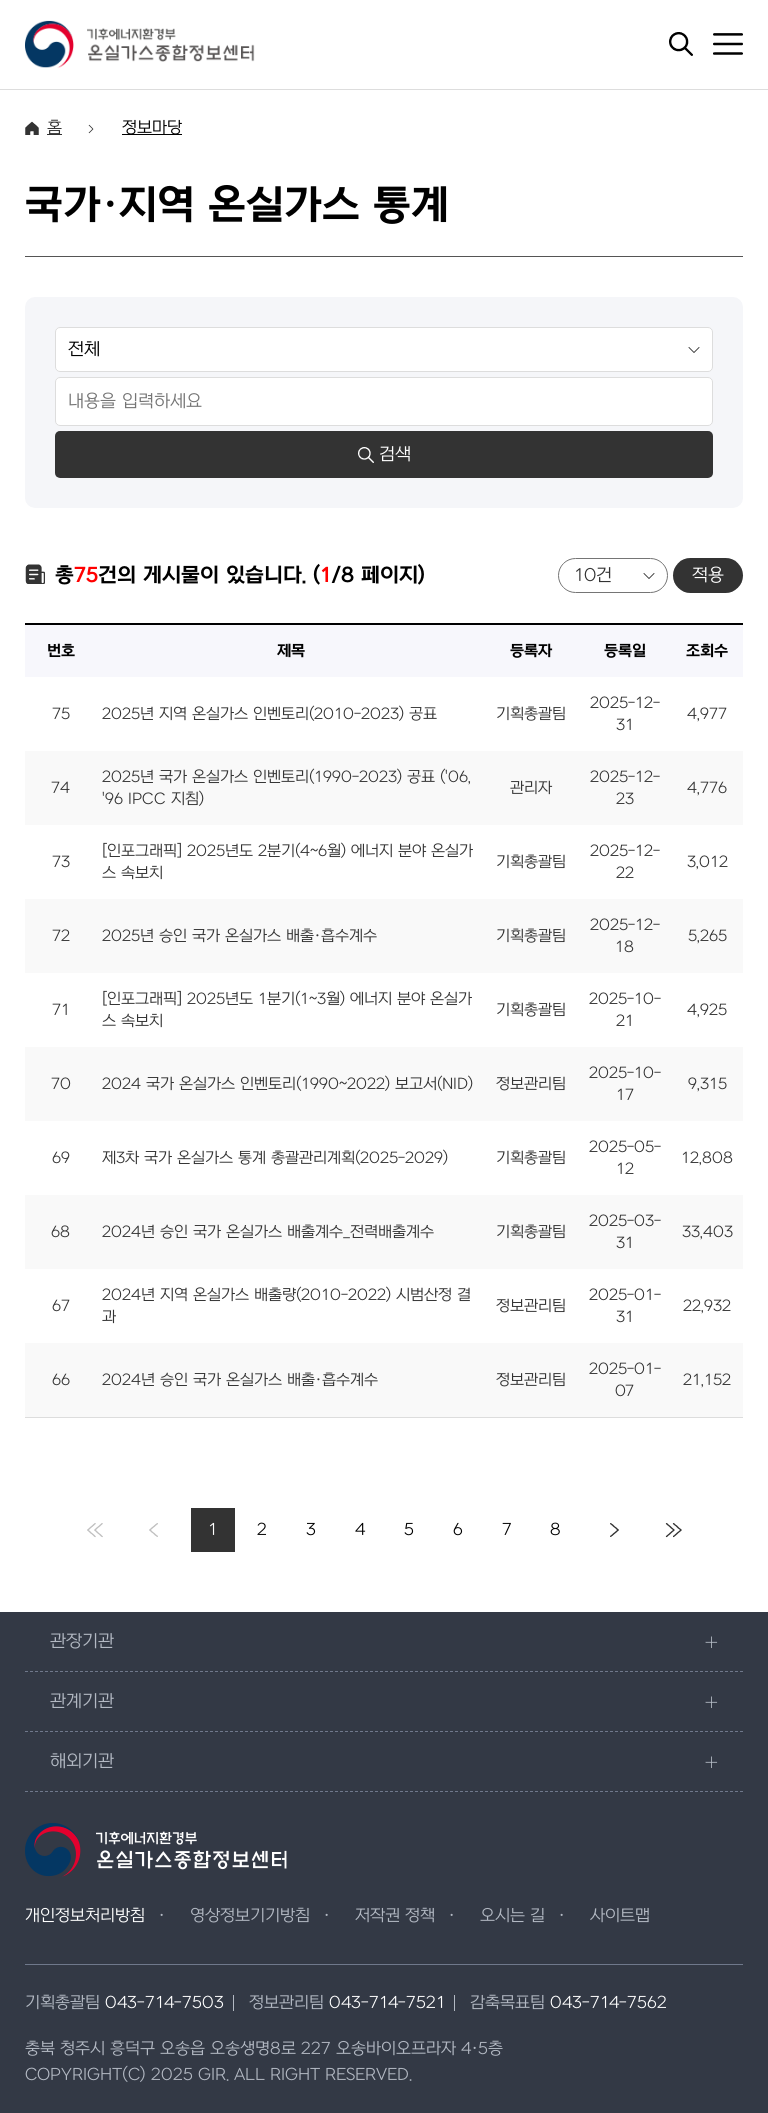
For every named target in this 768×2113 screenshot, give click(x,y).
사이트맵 (620, 1916)
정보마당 (152, 128)
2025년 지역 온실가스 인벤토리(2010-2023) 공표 (269, 714)
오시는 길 (512, 1916)
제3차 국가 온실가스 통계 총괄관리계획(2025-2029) (275, 1158)
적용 (708, 575)
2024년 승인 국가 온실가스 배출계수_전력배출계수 (268, 1232)
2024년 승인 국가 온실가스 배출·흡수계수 (240, 1380)
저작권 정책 (395, 1916)
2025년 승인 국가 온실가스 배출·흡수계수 (239, 936)
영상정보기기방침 (250, 1916)
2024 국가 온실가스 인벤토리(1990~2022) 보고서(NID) (287, 1084)
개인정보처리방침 (85, 1916)
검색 (384, 454)
